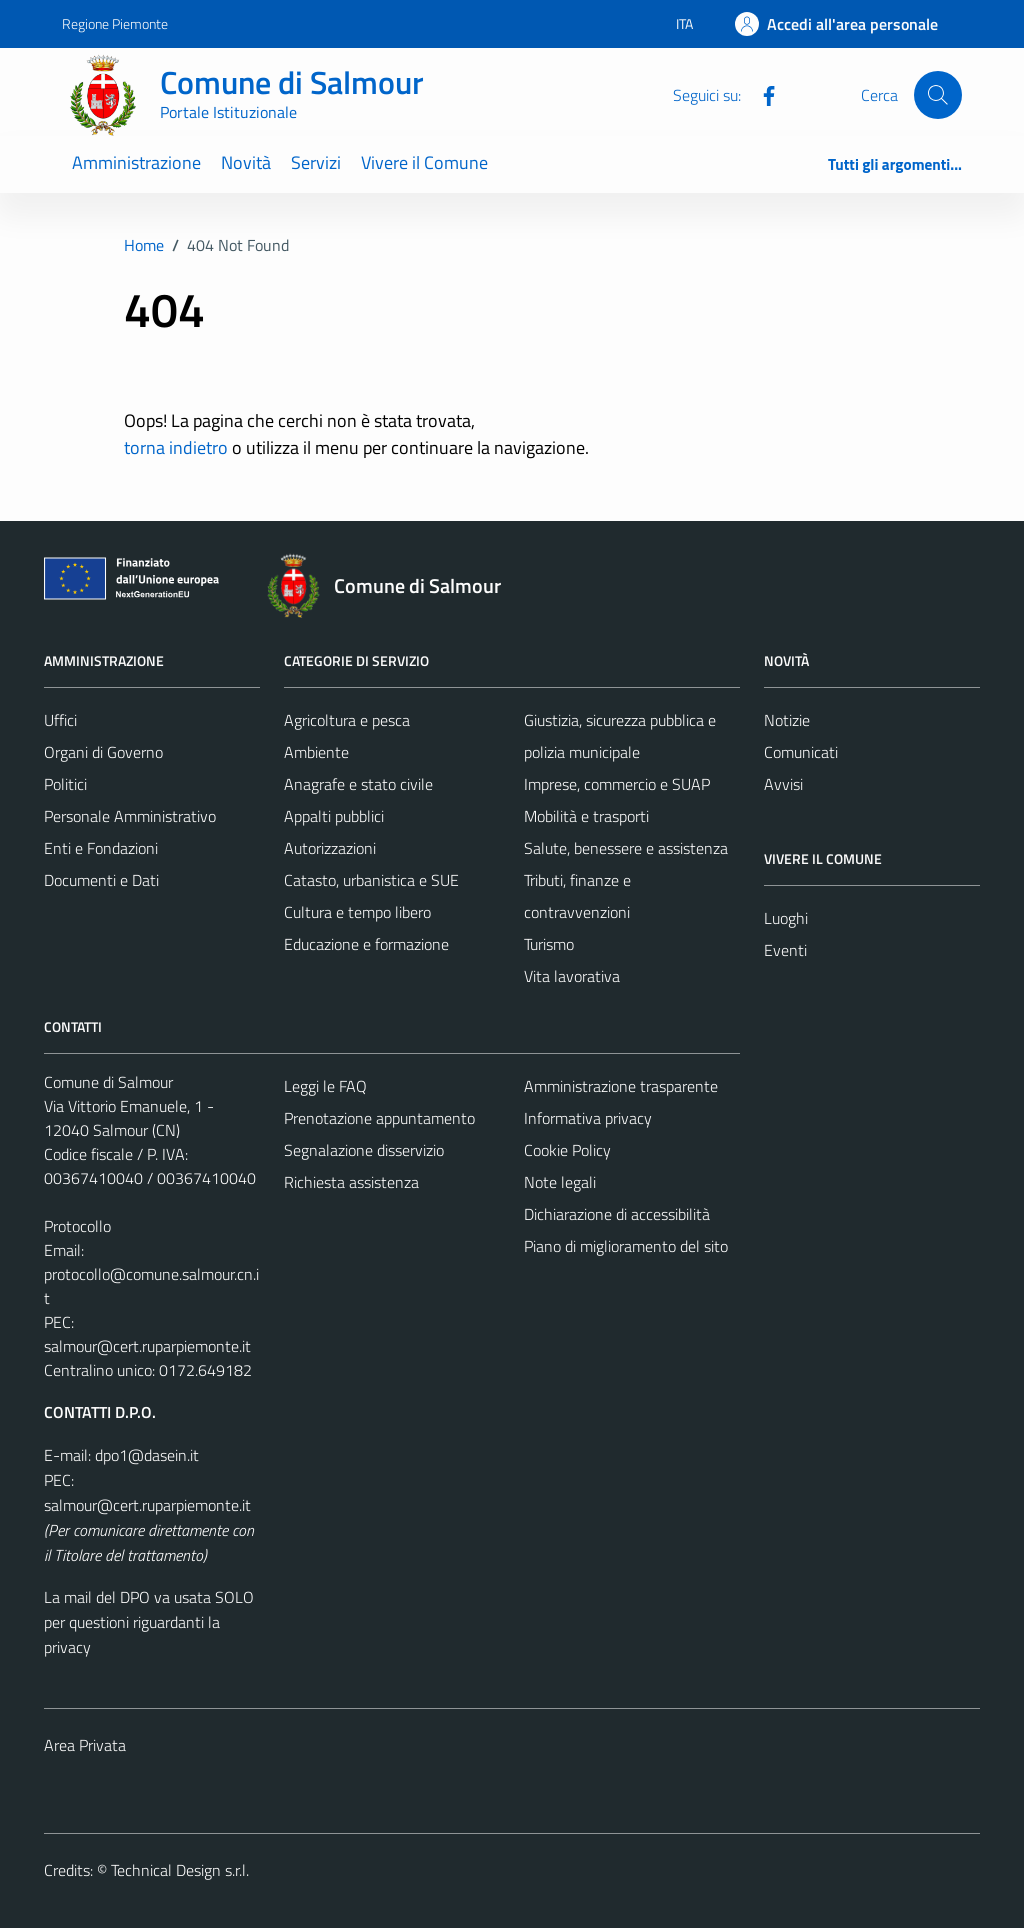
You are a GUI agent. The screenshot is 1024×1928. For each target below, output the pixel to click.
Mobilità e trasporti (586, 816)
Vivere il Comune (424, 162)
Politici (65, 784)
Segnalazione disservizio (364, 1150)
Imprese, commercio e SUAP (617, 784)
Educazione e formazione (366, 944)
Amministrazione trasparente (621, 1086)
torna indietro (176, 447)
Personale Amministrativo (130, 816)
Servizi (316, 162)
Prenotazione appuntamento (379, 1118)
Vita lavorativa (572, 976)
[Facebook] (761, 94)
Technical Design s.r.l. (180, 1870)
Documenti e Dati (101, 880)
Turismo (549, 944)
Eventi (785, 950)
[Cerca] (938, 95)
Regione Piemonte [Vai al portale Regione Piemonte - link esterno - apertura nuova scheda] (115, 23)
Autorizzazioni (330, 848)
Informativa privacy (588, 1118)
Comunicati (801, 752)
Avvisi (783, 784)
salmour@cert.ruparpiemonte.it (147, 1346)
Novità (246, 162)
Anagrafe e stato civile (358, 784)
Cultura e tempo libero (357, 912)
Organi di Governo (103, 752)
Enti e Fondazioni (101, 848)
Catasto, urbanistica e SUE (371, 880)
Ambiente (316, 752)
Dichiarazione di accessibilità (617, 1214)
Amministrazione (136, 162)
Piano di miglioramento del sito (626, 1246)
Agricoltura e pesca (347, 720)
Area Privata (85, 1745)
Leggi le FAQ (325, 1086)
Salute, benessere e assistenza (626, 848)
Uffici (60, 720)
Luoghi (786, 918)
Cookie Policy (567, 1150)
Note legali (560, 1182)
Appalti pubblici (334, 816)
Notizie (787, 720)
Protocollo (77, 1226)
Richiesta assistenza (351, 1182)
